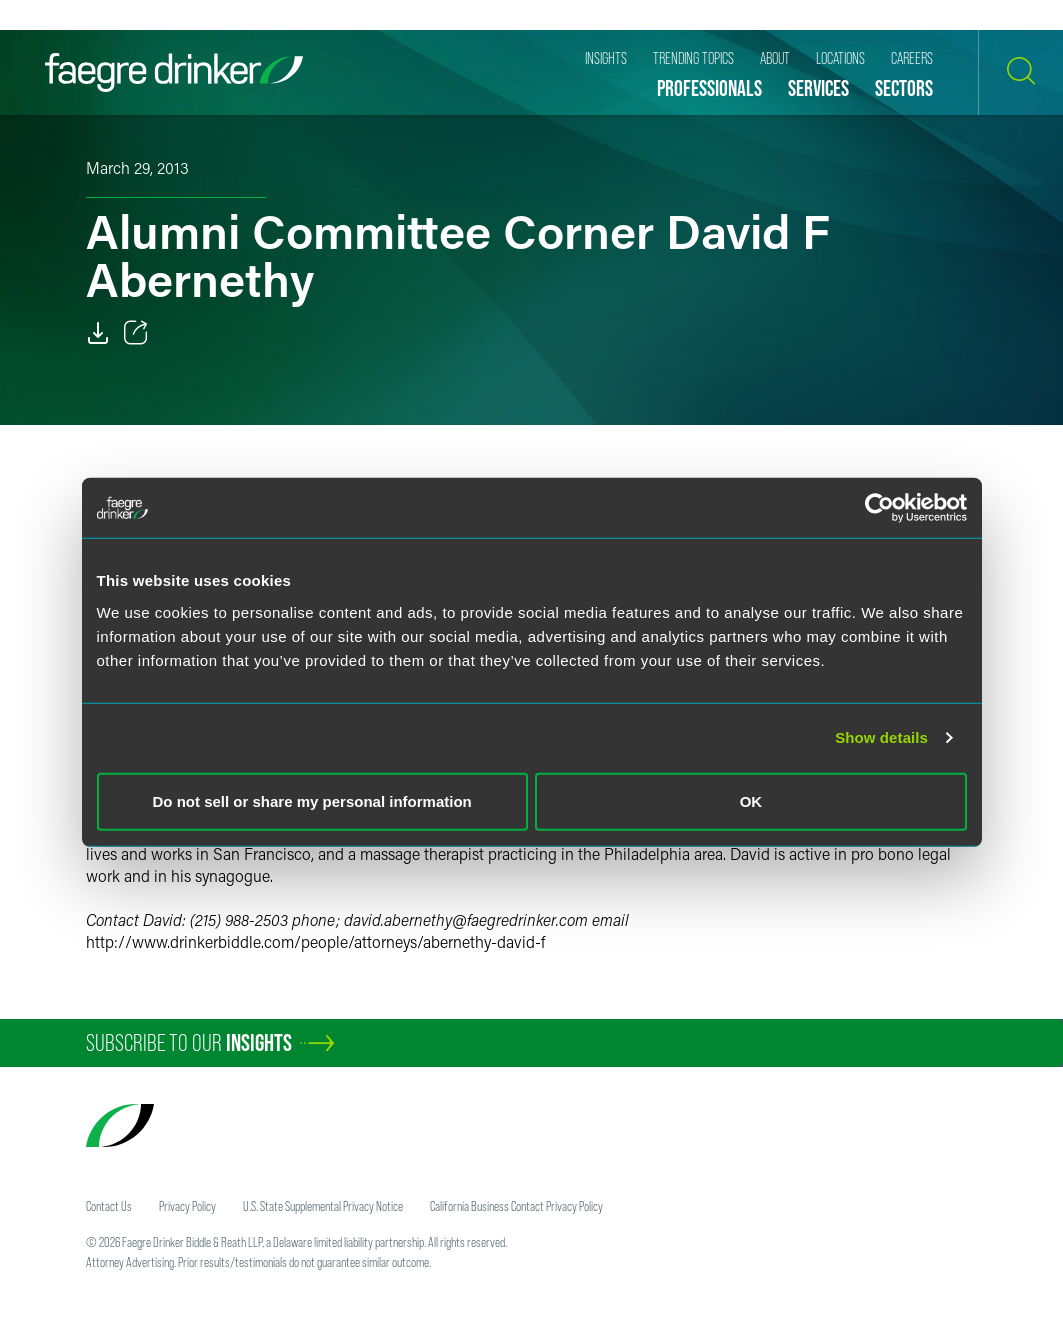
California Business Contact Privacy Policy (516, 1206)
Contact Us (109, 1206)
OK (751, 800)
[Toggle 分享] (136, 333)
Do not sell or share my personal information (312, 800)
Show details (881, 737)
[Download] (98, 333)
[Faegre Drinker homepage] (174, 72)
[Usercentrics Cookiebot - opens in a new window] (879, 508)
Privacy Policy (187, 1206)
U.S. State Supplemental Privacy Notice (323, 1206)
